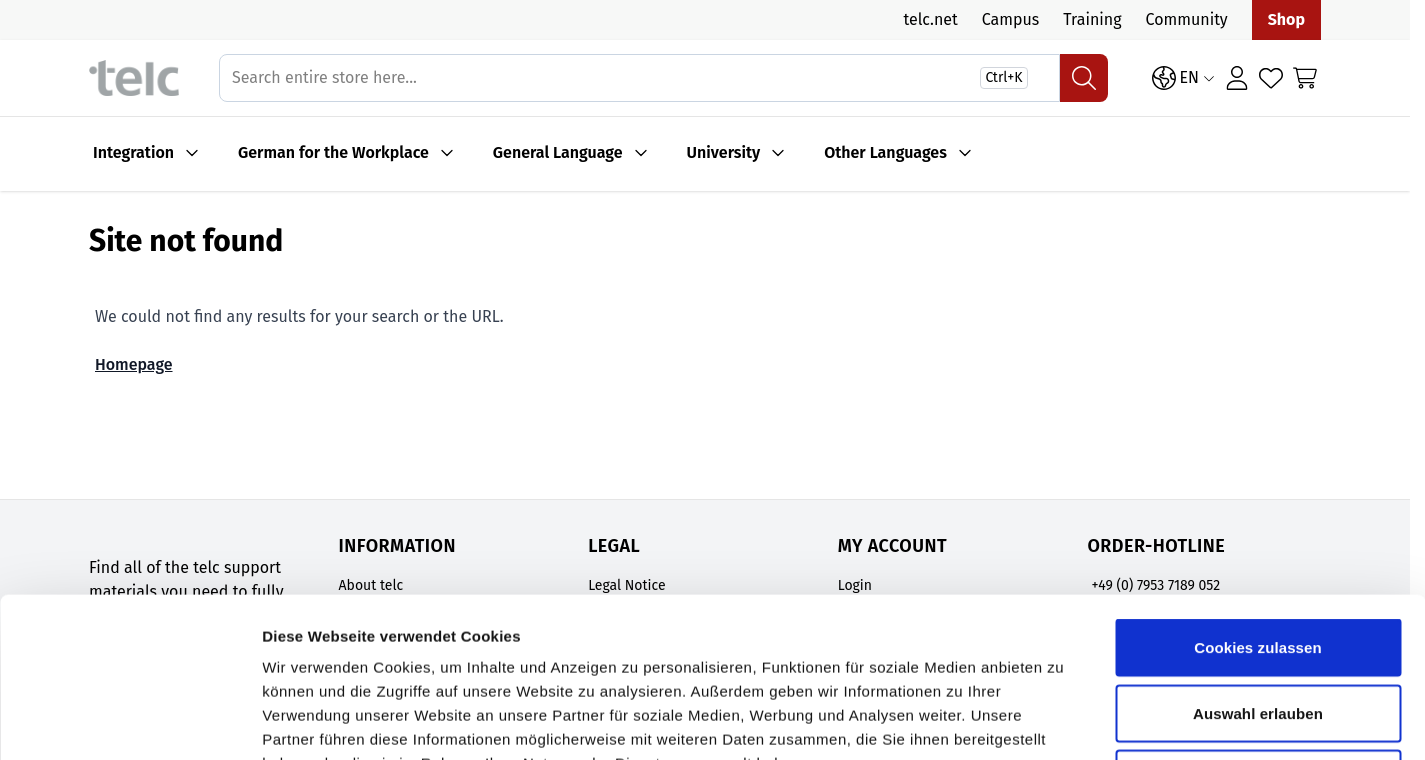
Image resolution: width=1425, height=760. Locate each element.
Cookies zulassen (1257, 497)
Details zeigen (1063, 720)
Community (1187, 19)
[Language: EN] (1184, 78)
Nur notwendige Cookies (1258, 628)
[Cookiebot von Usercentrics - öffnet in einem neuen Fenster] (129, 721)
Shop (1286, 19)
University (724, 152)
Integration (133, 152)
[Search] (1084, 78)
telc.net (930, 19)
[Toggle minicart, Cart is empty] (1305, 78)
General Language (558, 152)
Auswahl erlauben (1258, 563)
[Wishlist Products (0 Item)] (1271, 78)
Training (1092, 19)
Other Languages (885, 152)
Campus (1011, 19)
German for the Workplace (333, 152)
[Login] (1237, 78)
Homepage (134, 364)
